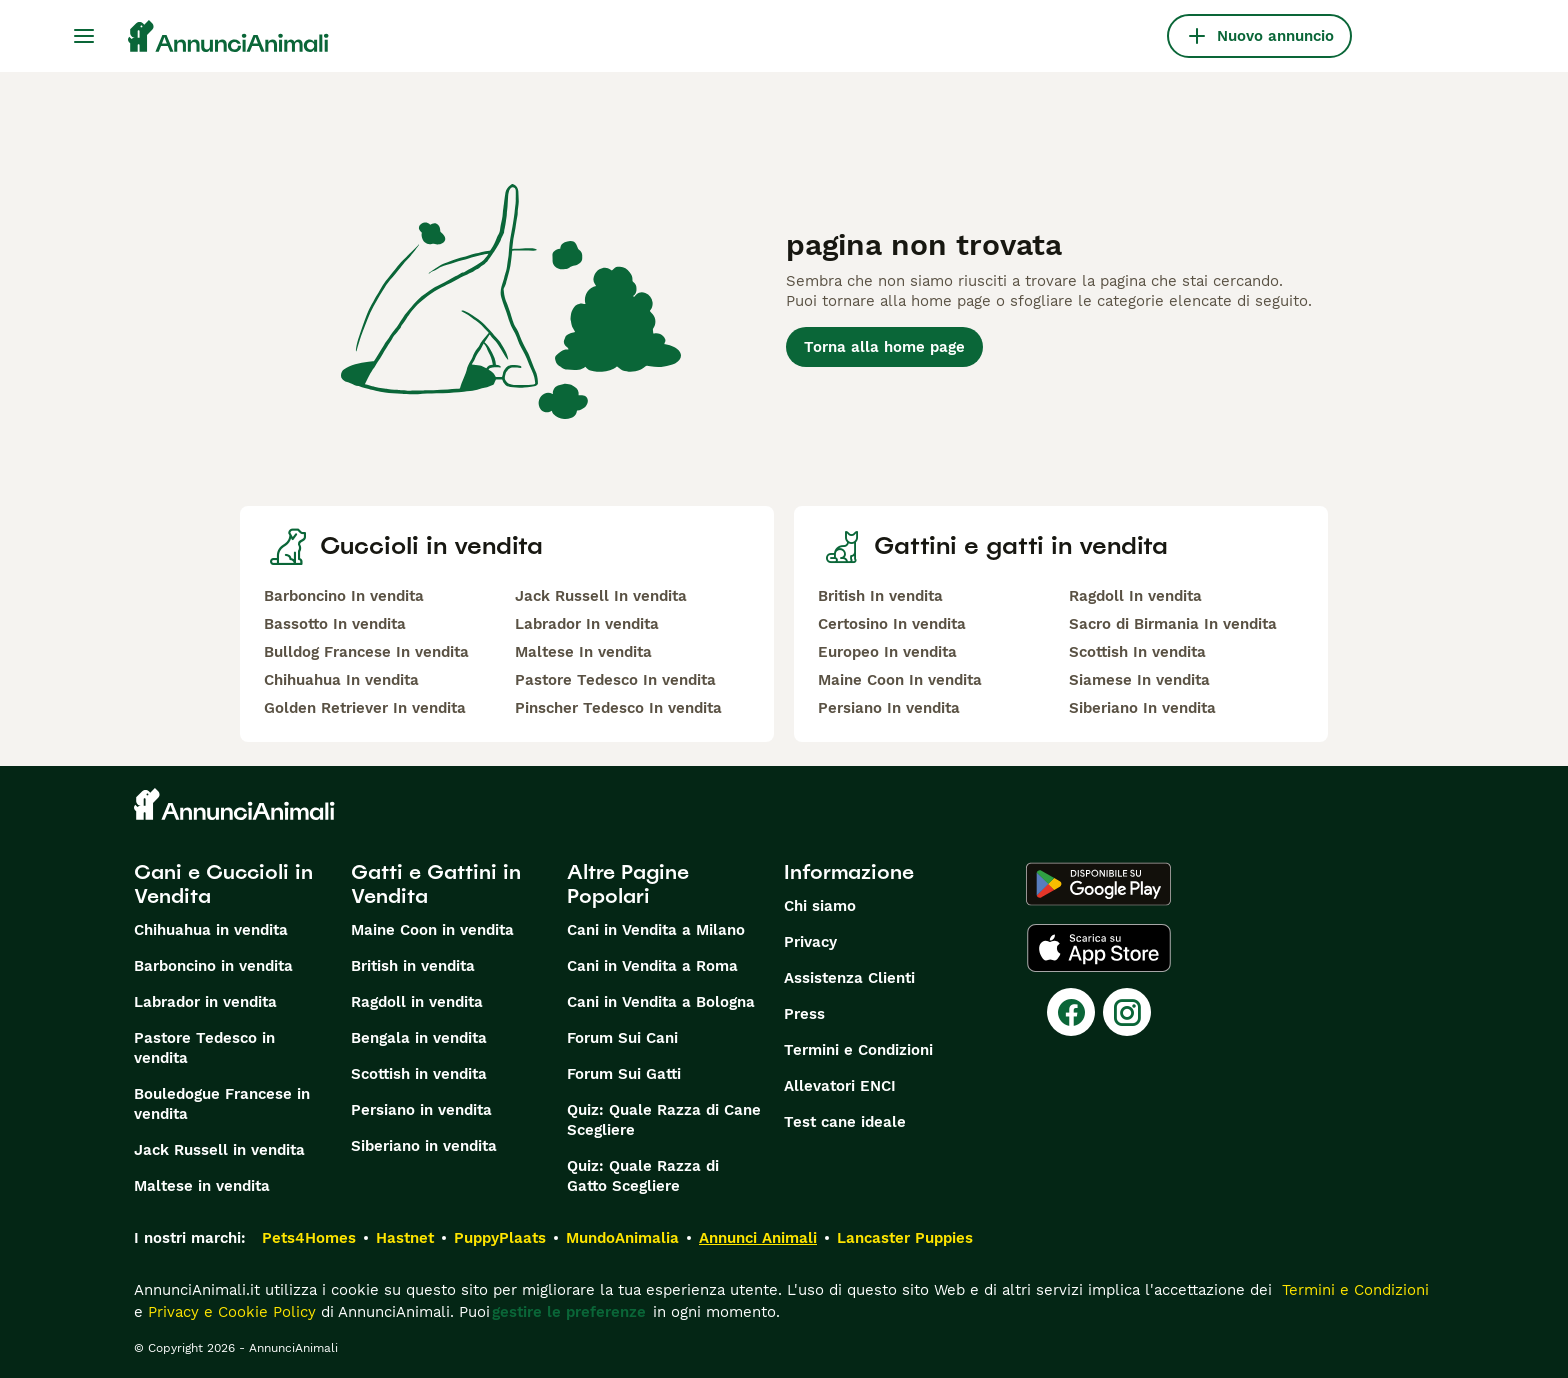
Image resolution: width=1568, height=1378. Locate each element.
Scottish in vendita (419, 1074)
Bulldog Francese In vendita (366, 652)
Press (804, 1014)
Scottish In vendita (1137, 652)
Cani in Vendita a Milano (656, 930)
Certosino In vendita (892, 624)
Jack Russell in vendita (219, 1150)
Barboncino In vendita (344, 596)
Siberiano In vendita (1142, 708)
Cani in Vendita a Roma (652, 966)
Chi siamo (820, 906)
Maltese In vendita (583, 652)
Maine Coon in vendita (432, 930)
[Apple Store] (1099, 948)
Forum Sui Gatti (624, 1074)
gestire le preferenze (569, 1312)
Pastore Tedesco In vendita (615, 680)
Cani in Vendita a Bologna (661, 1002)
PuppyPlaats (500, 1238)
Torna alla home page (884, 347)
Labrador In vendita (587, 624)
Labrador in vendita (205, 1002)
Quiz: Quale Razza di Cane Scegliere (664, 1120)
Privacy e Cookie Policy (229, 1312)
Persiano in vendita (421, 1110)
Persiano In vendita (889, 708)
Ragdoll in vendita (417, 1002)
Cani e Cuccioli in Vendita (223, 884)
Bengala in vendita (419, 1038)
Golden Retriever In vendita (365, 708)
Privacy (810, 942)
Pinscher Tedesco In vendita (618, 708)
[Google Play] (1098, 884)
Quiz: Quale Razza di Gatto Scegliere (643, 1176)
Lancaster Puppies (905, 1238)
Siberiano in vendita (424, 1146)
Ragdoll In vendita (1135, 596)
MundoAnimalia (622, 1238)
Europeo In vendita (887, 652)
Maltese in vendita (202, 1186)
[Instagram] (1127, 1012)
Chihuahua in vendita (211, 930)
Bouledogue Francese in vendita (222, 1104)
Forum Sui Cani (622, 1038)
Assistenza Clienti (849, 978)
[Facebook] (1071, 1012)
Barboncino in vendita (213, 966)
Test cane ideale (845, 1122)
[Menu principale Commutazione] (84, 36)
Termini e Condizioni (858, 1050)
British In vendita (880, 596)
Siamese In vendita (1139, 680)
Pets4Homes (309, 1238)
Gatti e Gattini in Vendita (436, 884)
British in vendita (413, 966)
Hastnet (405, 1238)
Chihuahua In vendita (341, 680)
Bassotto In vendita (335, 624)
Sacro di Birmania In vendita (1173, 624)
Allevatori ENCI (840, 1086)
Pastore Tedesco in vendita (204, 1048)
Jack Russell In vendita (601, 596)
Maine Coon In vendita (900, 680)
